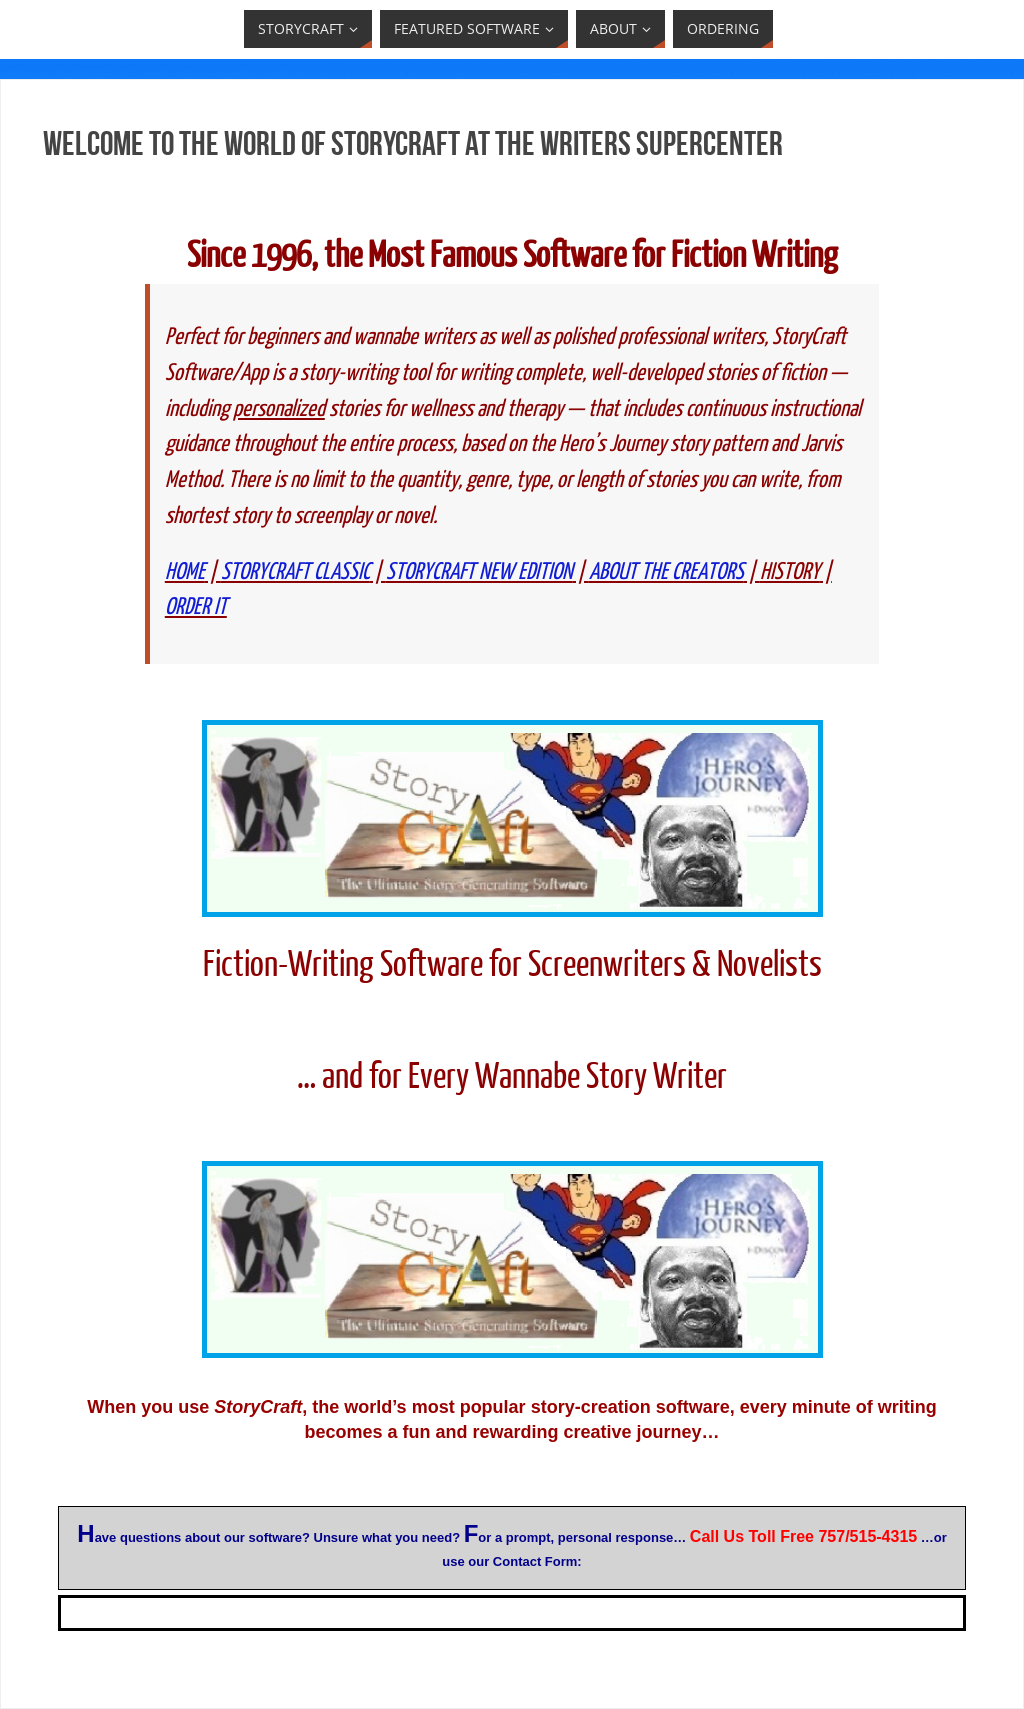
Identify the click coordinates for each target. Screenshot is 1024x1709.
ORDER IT (196, 606)
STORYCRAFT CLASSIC (295, 571)
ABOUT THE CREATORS (666, 571)
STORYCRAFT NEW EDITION (479, 571)
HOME (185, 571)
